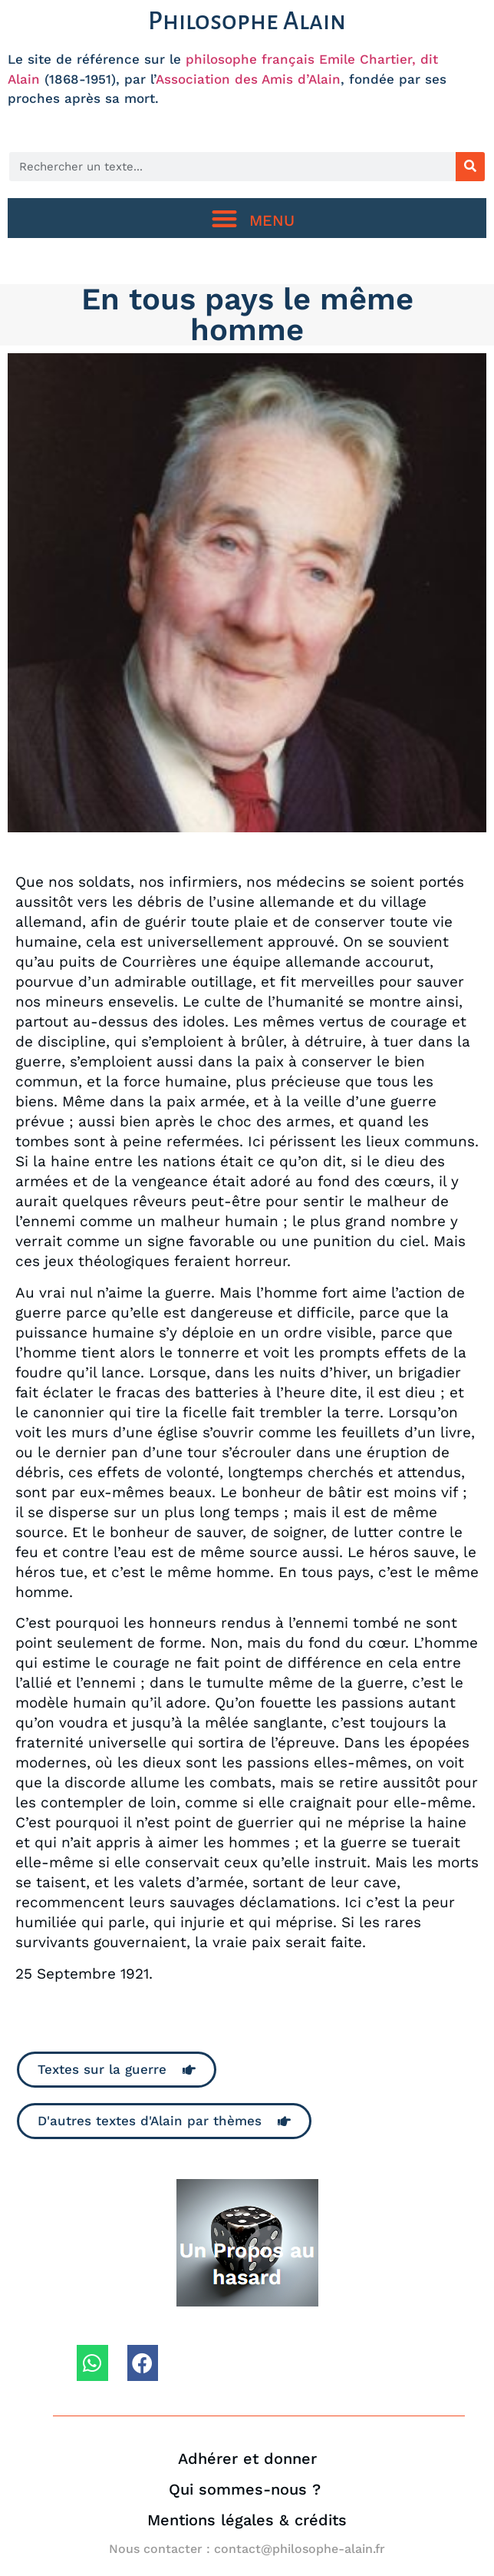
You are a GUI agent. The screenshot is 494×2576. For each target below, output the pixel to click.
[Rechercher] (470, 166)
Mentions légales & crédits (247, 2520)
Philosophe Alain (247, 21)
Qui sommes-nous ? (247, 2489)
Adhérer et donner (247, 2458)
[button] (247, 218)
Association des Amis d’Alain (248, 79)
